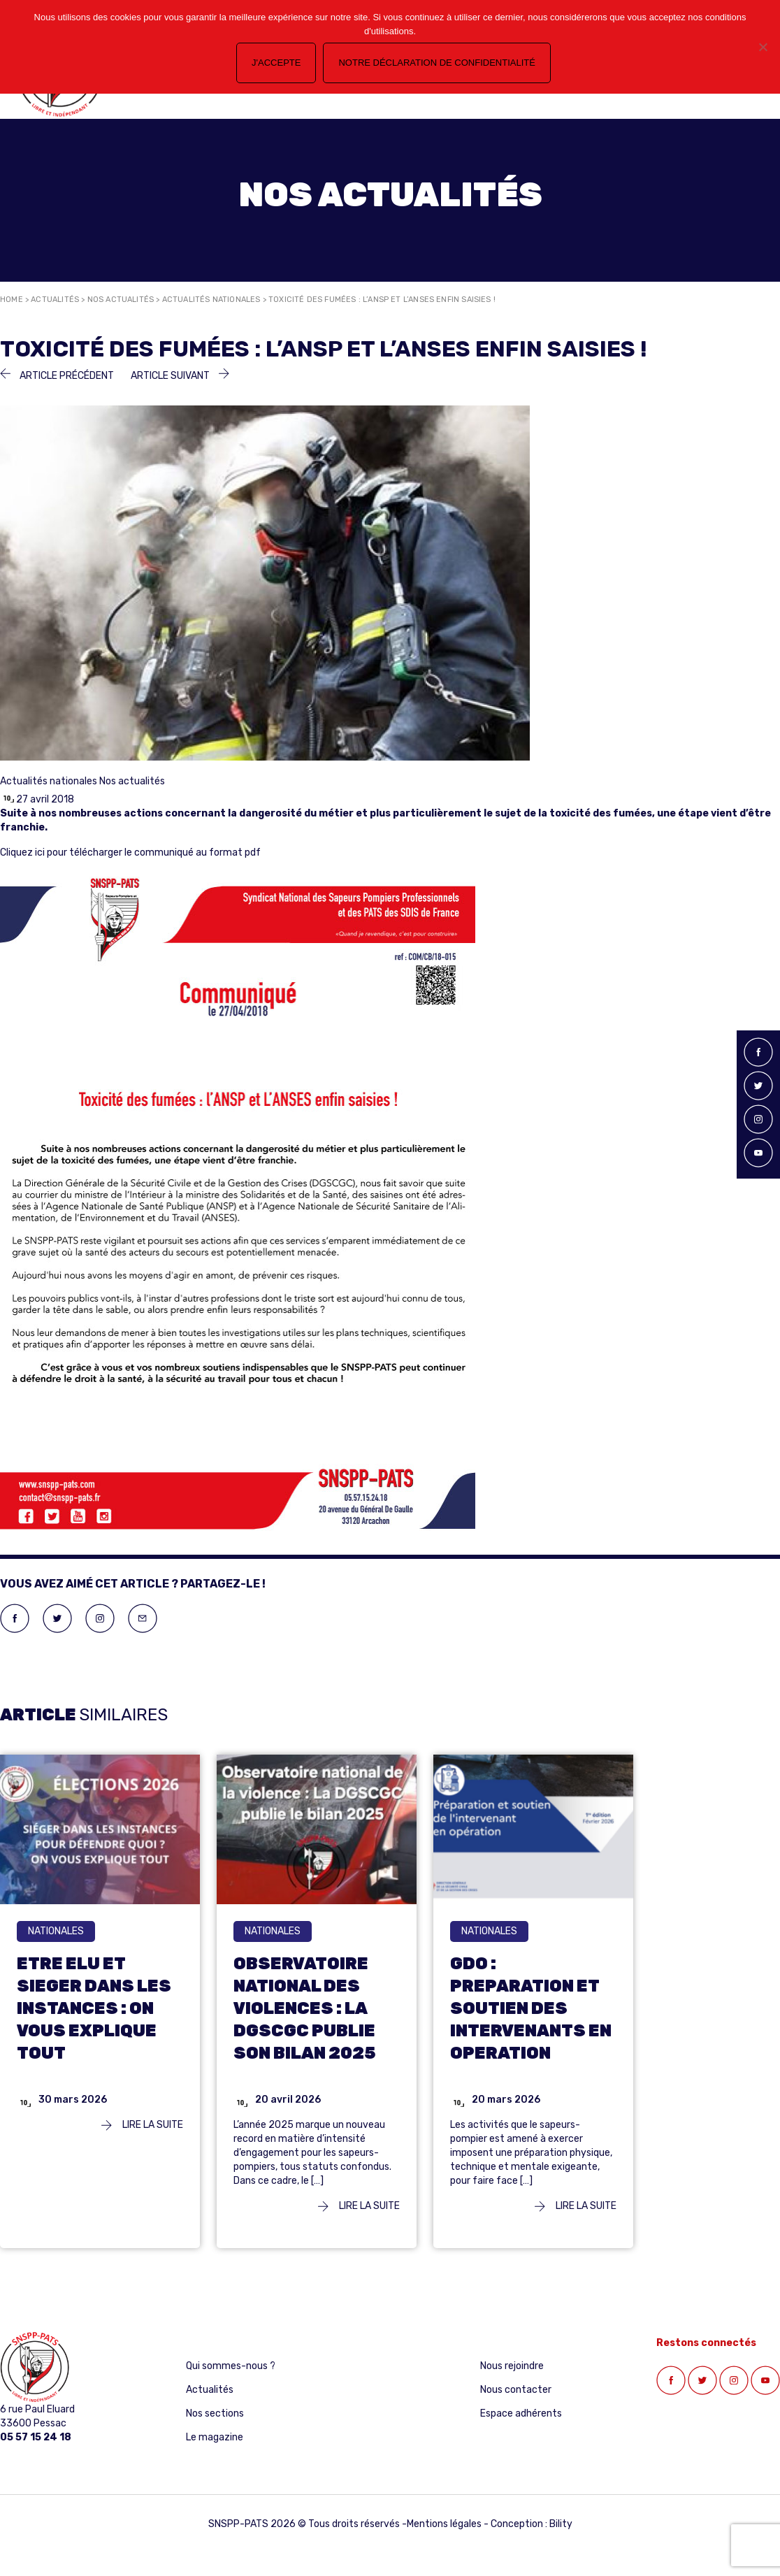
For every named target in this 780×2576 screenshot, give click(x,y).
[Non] (763, 47)
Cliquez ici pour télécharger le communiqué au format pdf (130, 852)
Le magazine (214, 2437)
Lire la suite (142, 2125)
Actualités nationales (211, 299)
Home (11, 299)
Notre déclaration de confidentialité (436, 62)
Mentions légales (444, 2524)
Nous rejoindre (512, 2366)
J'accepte (276, 62)
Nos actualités (120, 299)
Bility (560, 2524)
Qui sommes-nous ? (230, 2366)
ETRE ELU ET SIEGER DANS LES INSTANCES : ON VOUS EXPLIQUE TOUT (94, 2008)
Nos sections (215, 2413)
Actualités (55, 299)
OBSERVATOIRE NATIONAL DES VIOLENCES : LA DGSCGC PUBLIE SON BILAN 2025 (304, 2008)
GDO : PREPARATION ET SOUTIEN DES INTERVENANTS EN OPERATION (531, 2008)
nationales (56, 1931)
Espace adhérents (521, 2413)
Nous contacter (515, 2390)
